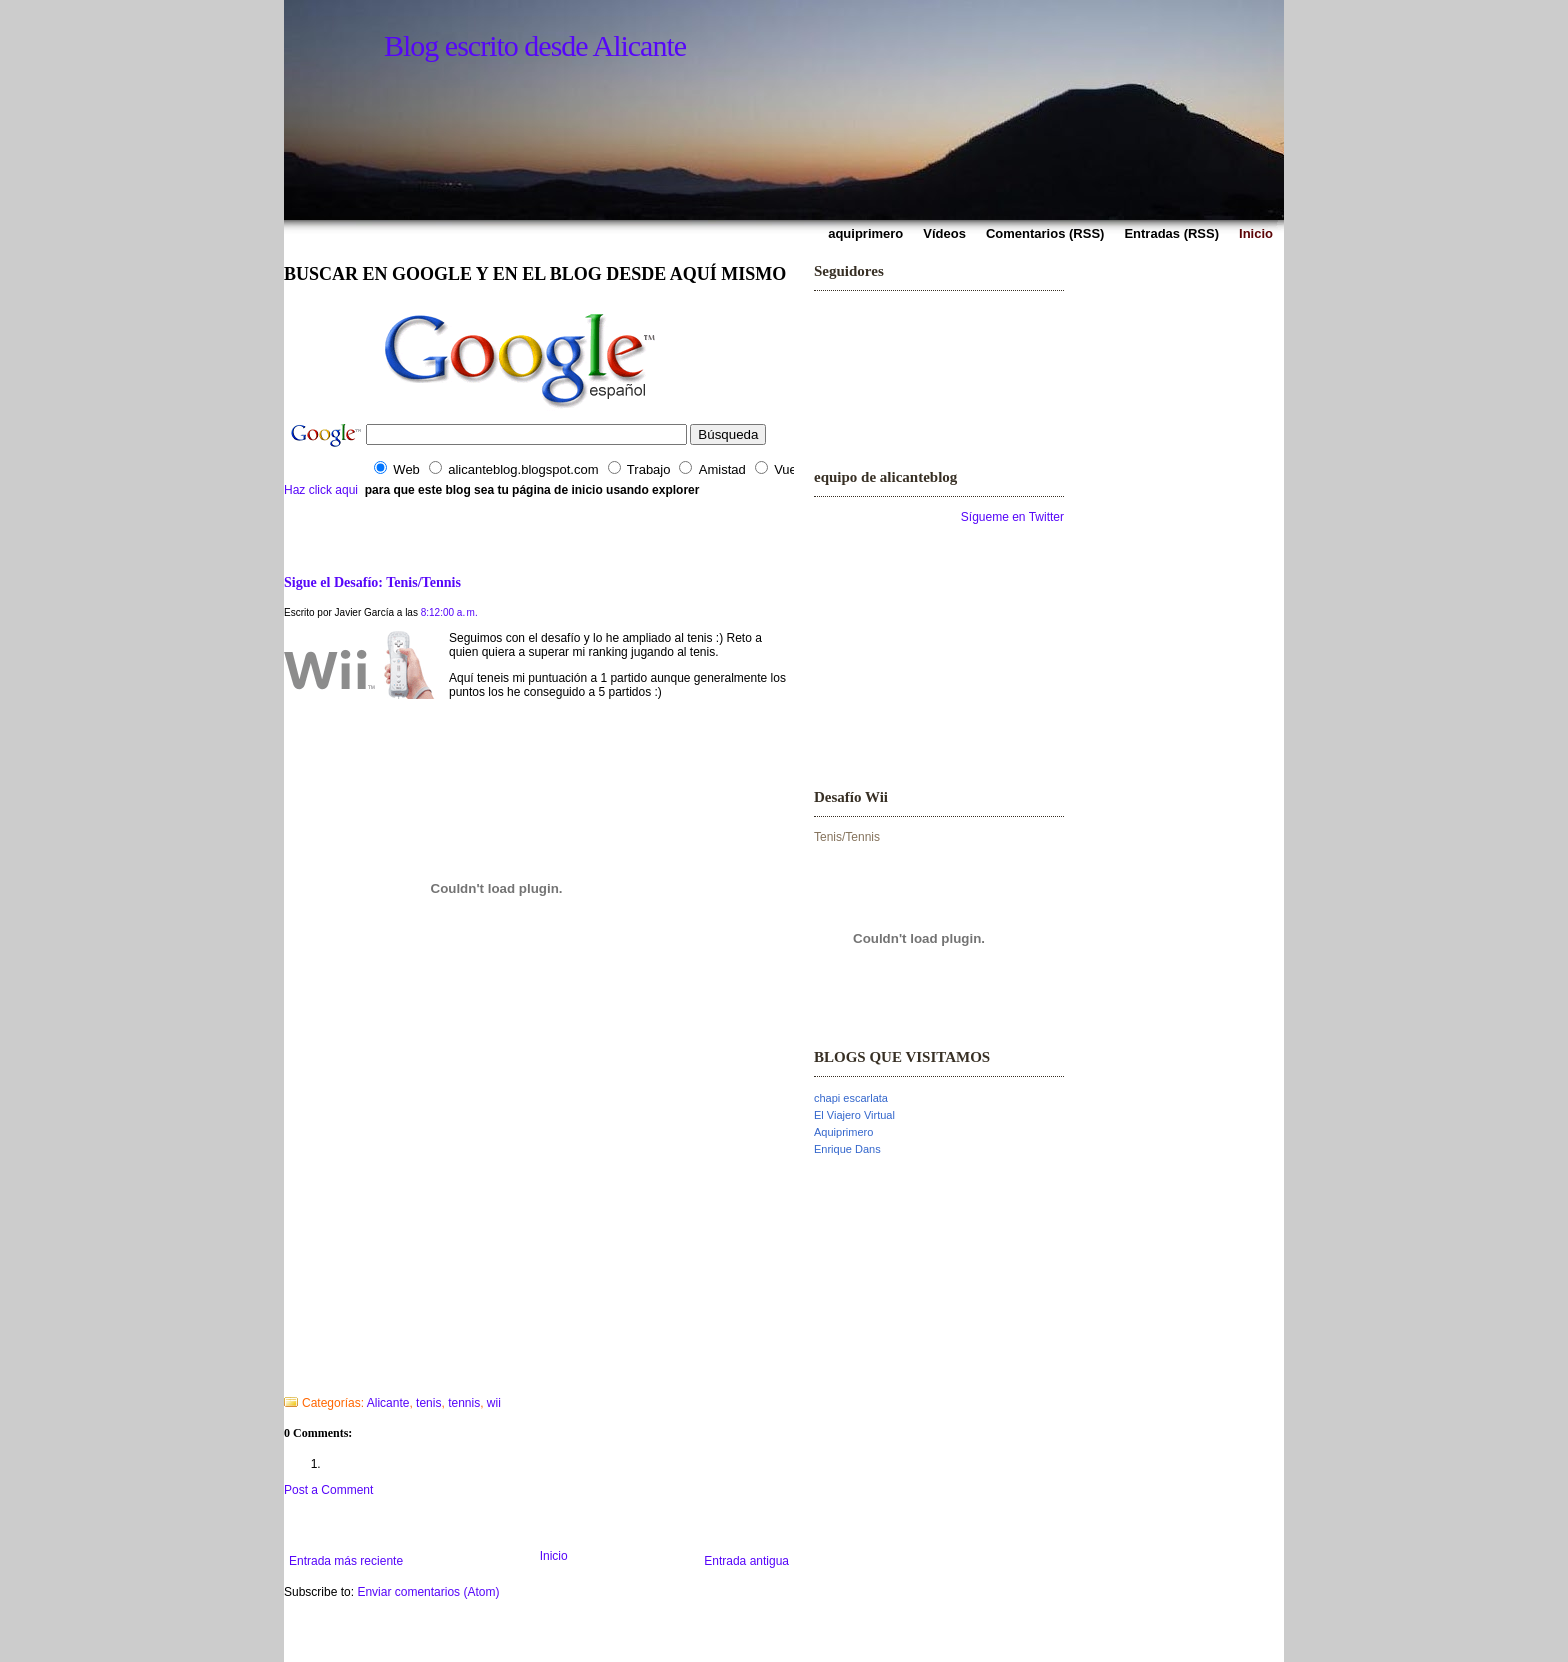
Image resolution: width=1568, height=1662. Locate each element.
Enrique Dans (847, 1149)
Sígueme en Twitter (1012, 517)
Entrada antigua (746, 1561)
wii (494, 1403)
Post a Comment (328, 1490)
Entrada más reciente (346, 1561)
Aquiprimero (843, 1132)
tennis (464, 1403)
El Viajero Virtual (854, 1115)
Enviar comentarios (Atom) (428, 1592)
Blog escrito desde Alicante (535, 45)
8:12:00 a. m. (449, 612)
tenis (428, 1403)
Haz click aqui (321, 490)
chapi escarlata (851, 1098)
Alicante (388, 1403)
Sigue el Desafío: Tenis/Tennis (372, 582)
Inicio (554, 1556)
